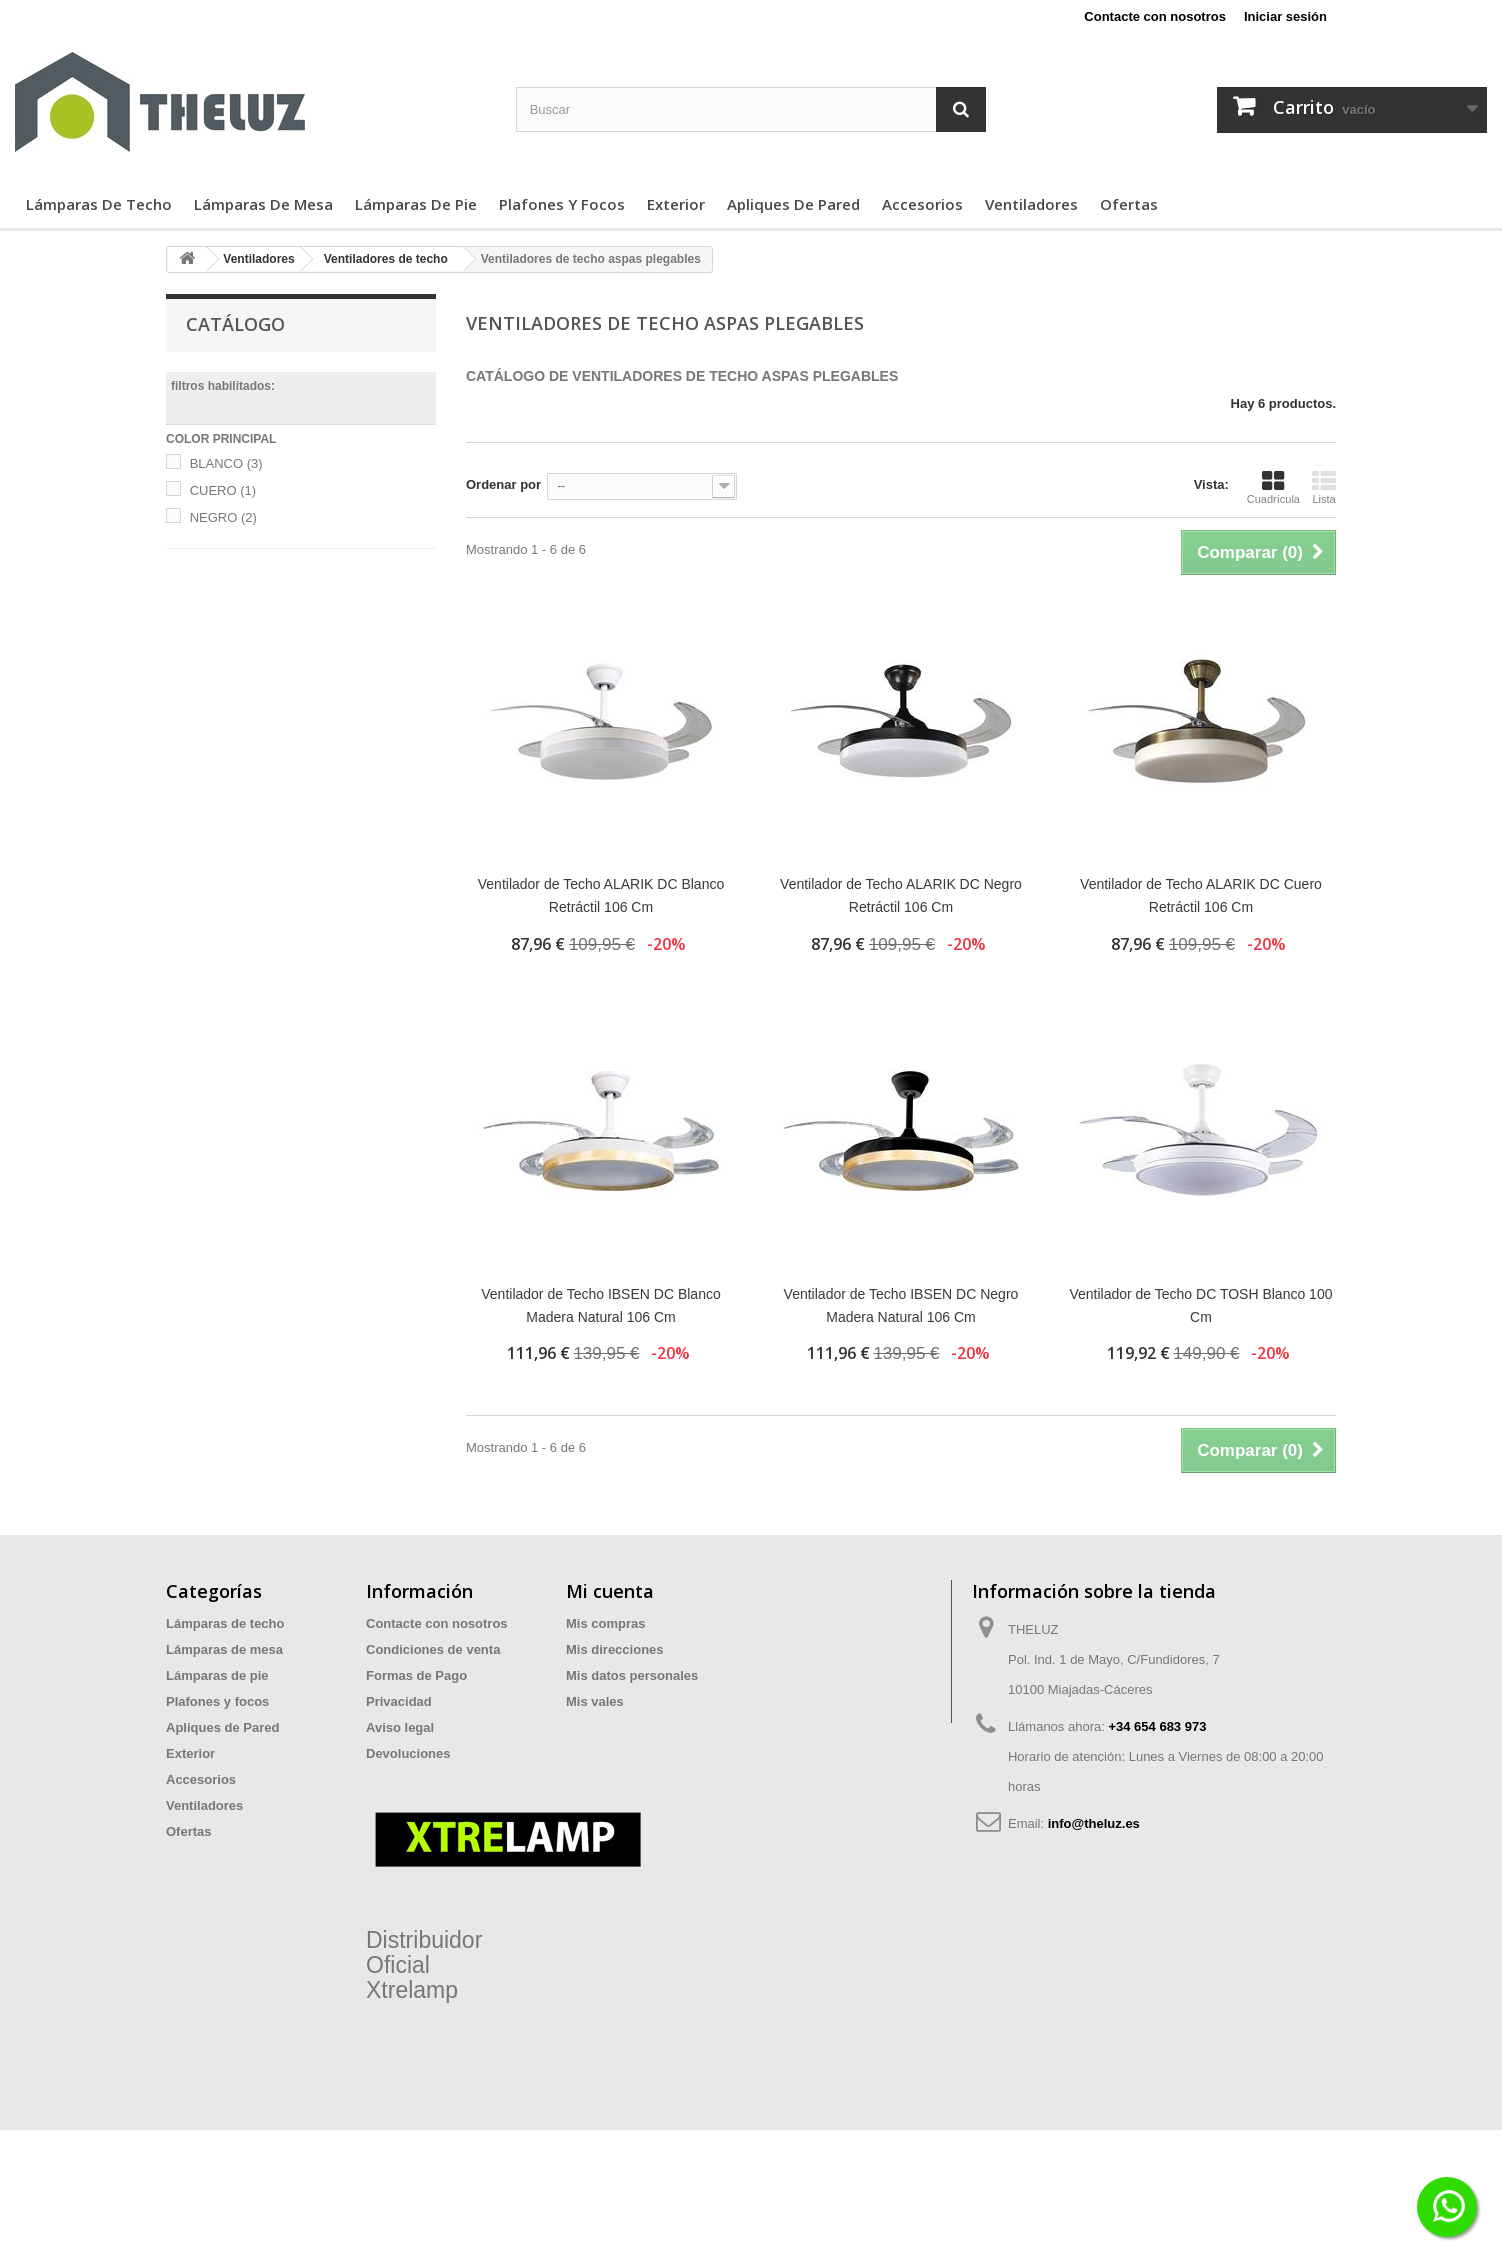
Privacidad (399, 1701)
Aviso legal (400, 1727)
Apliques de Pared (793, 204)
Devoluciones (408, 1753)
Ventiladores (1031, 204)
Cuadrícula (1273, 487)
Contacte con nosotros (1155, 16)
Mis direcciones (615, 1649)
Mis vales (595, 1701)
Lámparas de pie (416, 204)
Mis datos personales (632, 1675)
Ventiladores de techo (386, 259)
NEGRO (223, 517)
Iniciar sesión (1285, 16)
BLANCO (226, 463)
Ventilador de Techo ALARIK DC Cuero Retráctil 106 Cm (1201, 895)
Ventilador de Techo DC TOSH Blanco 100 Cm (1200, 1305)
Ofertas (1129, 204)
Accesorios (922, 204)
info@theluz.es (1094, 1823)
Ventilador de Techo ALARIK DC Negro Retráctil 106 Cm (901, 895)
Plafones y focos (562, 204)
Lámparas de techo (99, 204)
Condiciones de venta (433, 1649)
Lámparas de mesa (263, 204)
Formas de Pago (416, 1675)
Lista (1324, 487)
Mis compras (605, 1623)
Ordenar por (503, 484)
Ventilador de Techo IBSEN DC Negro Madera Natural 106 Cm (901, 1305)
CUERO (223, 490)
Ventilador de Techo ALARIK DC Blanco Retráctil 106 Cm (601, 895)
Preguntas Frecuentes (434, 1779)
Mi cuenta (610, 1591)
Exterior (676, 204)
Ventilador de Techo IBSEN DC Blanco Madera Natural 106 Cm (600, 1305)
